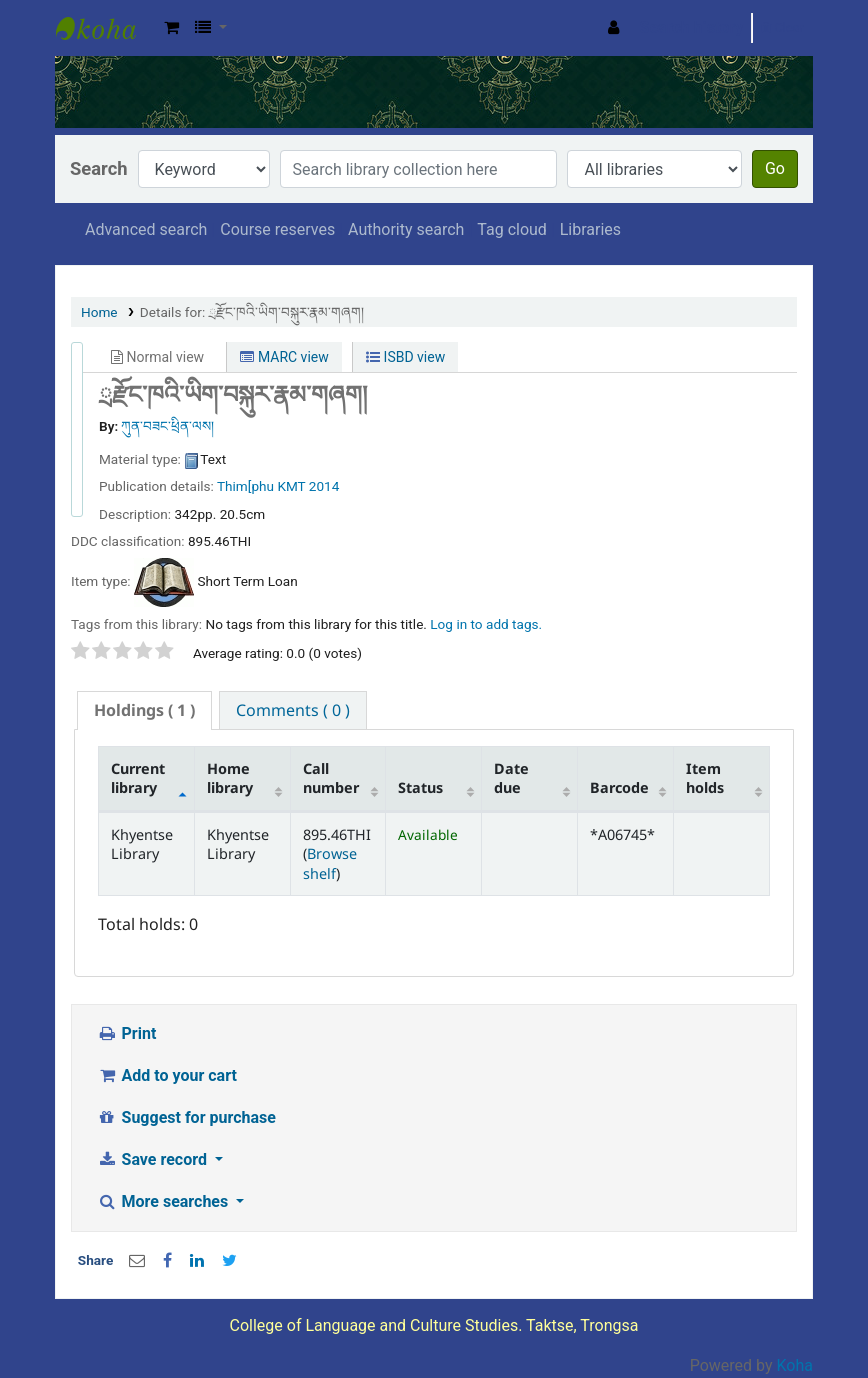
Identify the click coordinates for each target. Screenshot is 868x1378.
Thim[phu (245, 486)
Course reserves (277, 229)
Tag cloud (512, 229)
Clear (782, 27)
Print (126, 1033)
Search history (692, 27)
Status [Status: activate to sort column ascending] (420, 787)
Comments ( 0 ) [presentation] (293, 710)
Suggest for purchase (186, 1117)
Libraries (590, 229)
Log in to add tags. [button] (486, 624)
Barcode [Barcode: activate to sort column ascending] (619, 787)
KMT (291, 486)
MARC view (284, 357)
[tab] (144, 710)
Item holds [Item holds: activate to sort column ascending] (705, 778)
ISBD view (405, 357)
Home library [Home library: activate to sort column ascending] (230, 778)
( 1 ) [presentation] (144, 710)
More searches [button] (164, 1201)
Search (99, 168)
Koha (795, 1365)
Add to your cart (167, 1075)
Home (99, 312)
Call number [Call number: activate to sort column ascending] (331, 778)
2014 (324, 486)
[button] (171, 28)
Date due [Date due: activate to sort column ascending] (511, 778)
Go (775, 168)
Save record (154, 1159)
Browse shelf (330, 863)
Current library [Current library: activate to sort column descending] (138, 778)
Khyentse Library (106, 28)
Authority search (406, 229)
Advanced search (146, 229)
